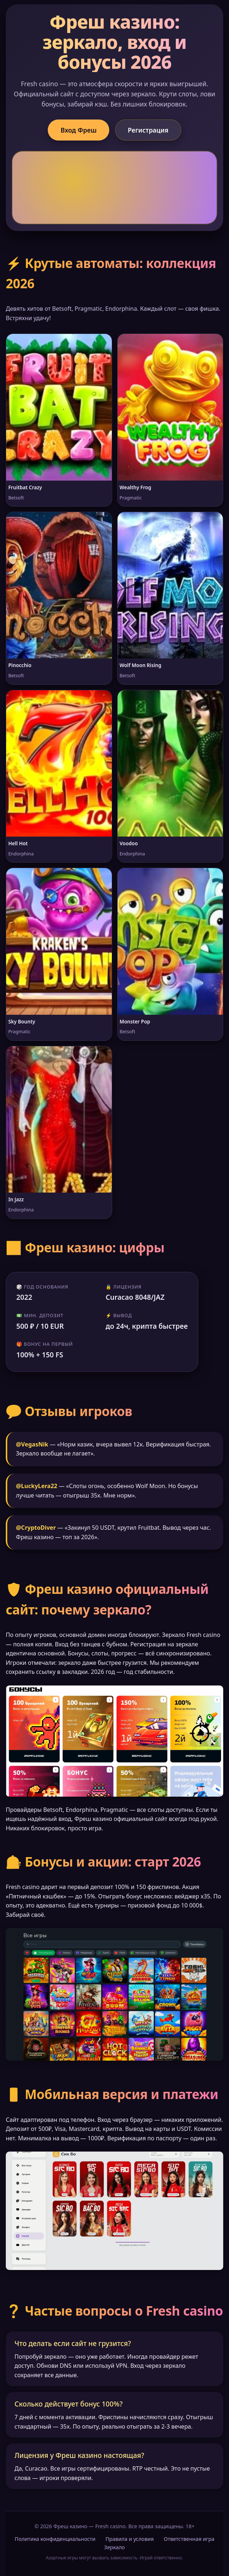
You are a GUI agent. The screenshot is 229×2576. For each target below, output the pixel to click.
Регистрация (148, 130)
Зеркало (114, 2547)
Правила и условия (129, 2538)
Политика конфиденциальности (55, 2538)
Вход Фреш (78, 130)
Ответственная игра (189, 2538)
